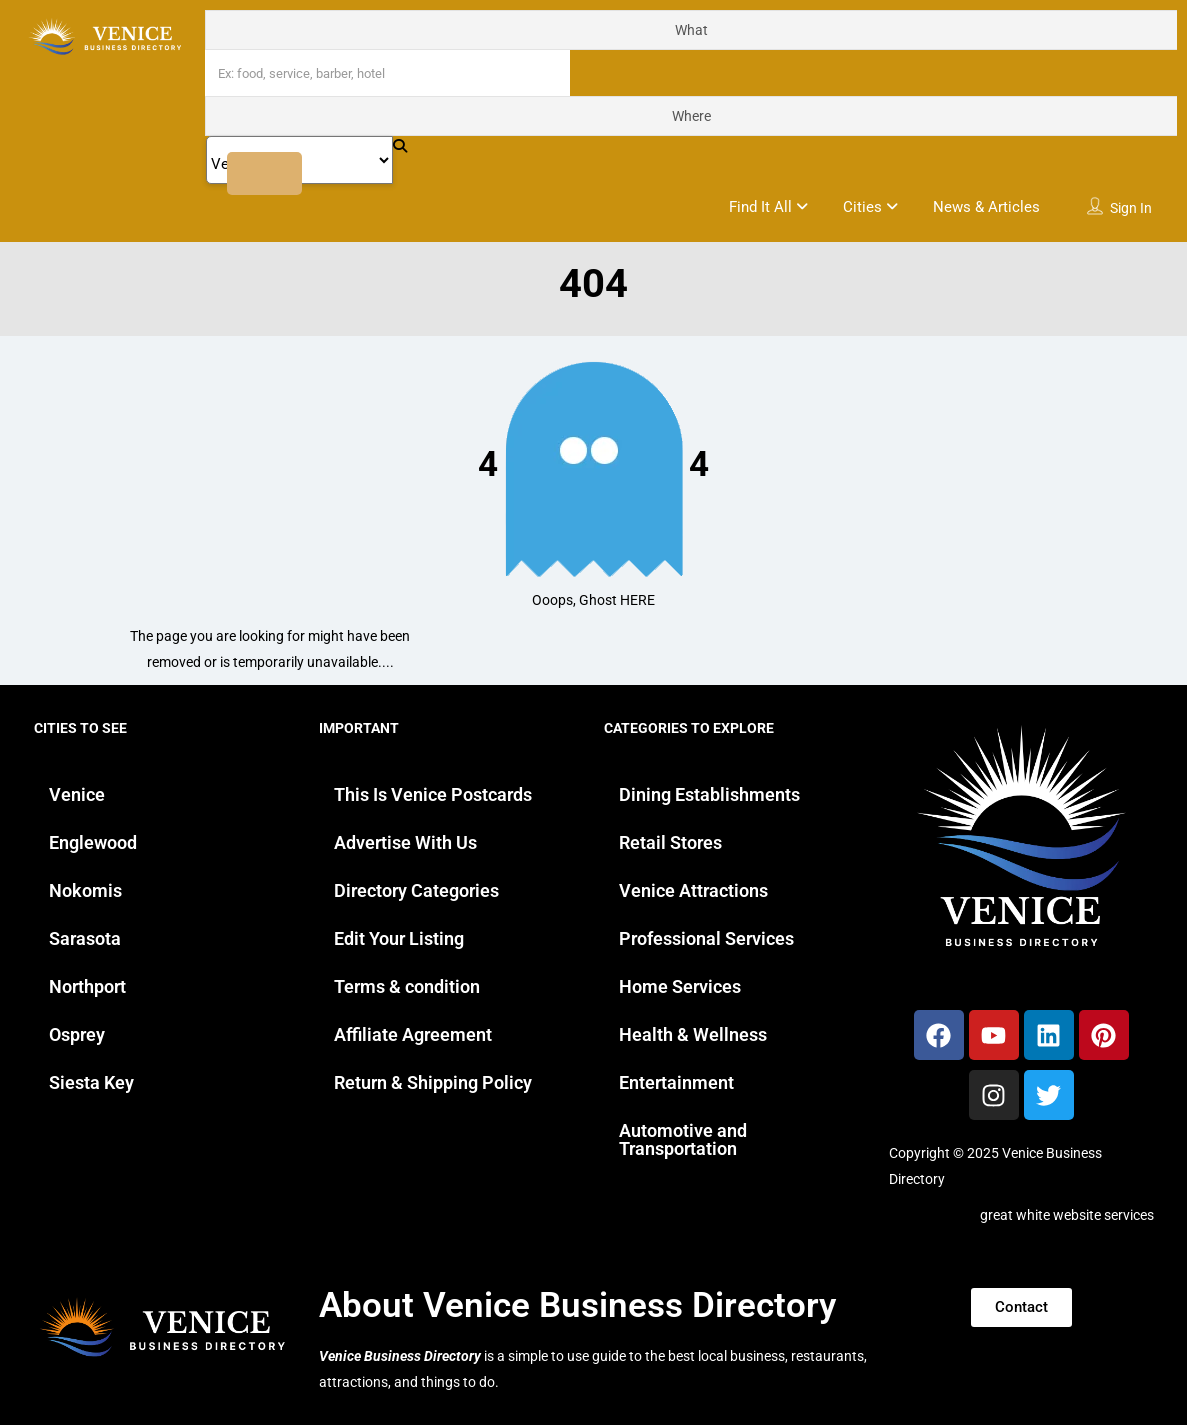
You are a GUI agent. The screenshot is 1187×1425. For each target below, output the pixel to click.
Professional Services (706, 938)
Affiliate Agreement (413, 1034)
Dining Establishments (709, 794)
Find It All (760, 207)
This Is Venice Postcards (433, 794)
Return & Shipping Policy (433, 1082)
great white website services (1067, 1215)
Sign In (1131, 208)
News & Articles (986, 207)
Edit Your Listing (399, 938)
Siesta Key (91, 1082)
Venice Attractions (693, 890)
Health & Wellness (693, 1034)
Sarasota (85, 938)
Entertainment (676, 1082)
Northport (87, 986)
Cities (862, 207)
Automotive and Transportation (683, 1139)
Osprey (77, 1034)
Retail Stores (670, 842)
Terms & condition (407, 986)
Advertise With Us (405, 842)
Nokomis (85, 890)
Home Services (680, 986)
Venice (77, 794)
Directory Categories (416, 890)
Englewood (93, 842)
